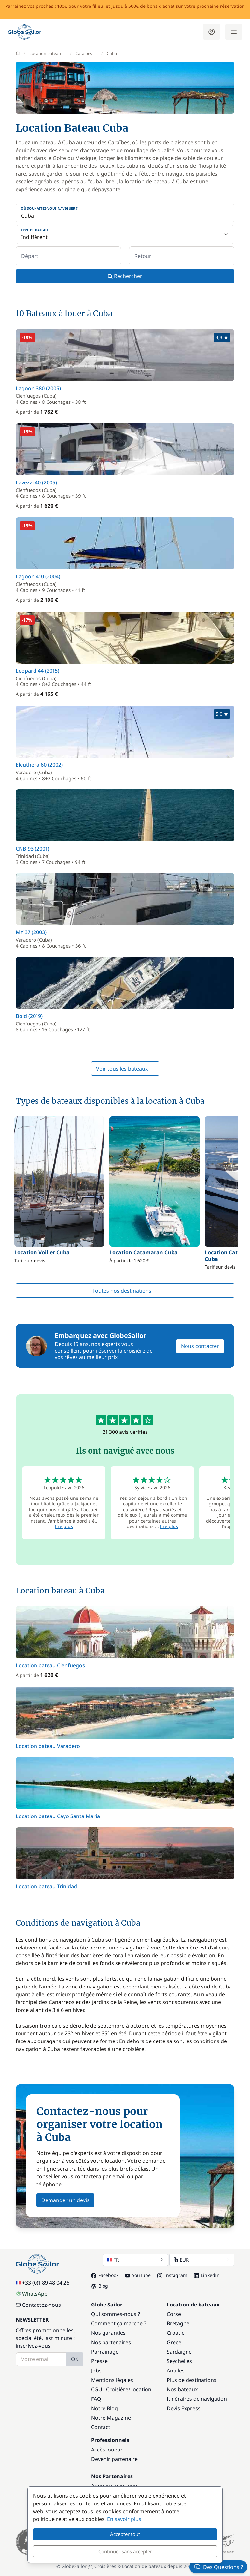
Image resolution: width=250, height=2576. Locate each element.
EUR (202, 2259)
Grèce (174, 2342)
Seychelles (179, 2361)
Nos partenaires (111, 2342)
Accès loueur (107, 2449)
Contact (100, 2427)
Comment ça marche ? (118, 2323)
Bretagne (178, 2323)
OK (74, 2359)
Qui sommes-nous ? (115, 2314)
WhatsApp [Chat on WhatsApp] (32, 2293)
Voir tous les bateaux (125, 1068)
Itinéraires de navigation (197, 2398)
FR (135, 2259)
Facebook (104, 2275)
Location (140, 2389)
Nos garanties (108, 2332)
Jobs (96, 2370)
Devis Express (184, 2408)
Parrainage (104, 2351)
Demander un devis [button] (65, 2200)
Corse (174, 2314)
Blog (99, 2286)
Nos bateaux (182, 2389)
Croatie (176, 2332)
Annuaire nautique (114, 2485)
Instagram (172, 2275)
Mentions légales (112, 2380)
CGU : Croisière (109, 2389)
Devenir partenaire (114, 2459)
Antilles (176, 2370)
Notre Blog (104, 2408)
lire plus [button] (64, 1526)
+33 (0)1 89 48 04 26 (42, 2282)
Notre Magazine (111, 2417)
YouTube (138, 2275)
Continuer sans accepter (125, 2551)
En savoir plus (124, 2519)
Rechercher (125, 276)
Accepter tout (125, 2534)
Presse (99, 2361)
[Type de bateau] (125, 234)
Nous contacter (200, 1346)
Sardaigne (179, 2351)
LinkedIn (207, 2275)
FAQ (96, 2398)
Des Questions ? (218, 2566)
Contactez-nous (38, 2304)
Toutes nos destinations (125, 1290)
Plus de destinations (191, 2380)
